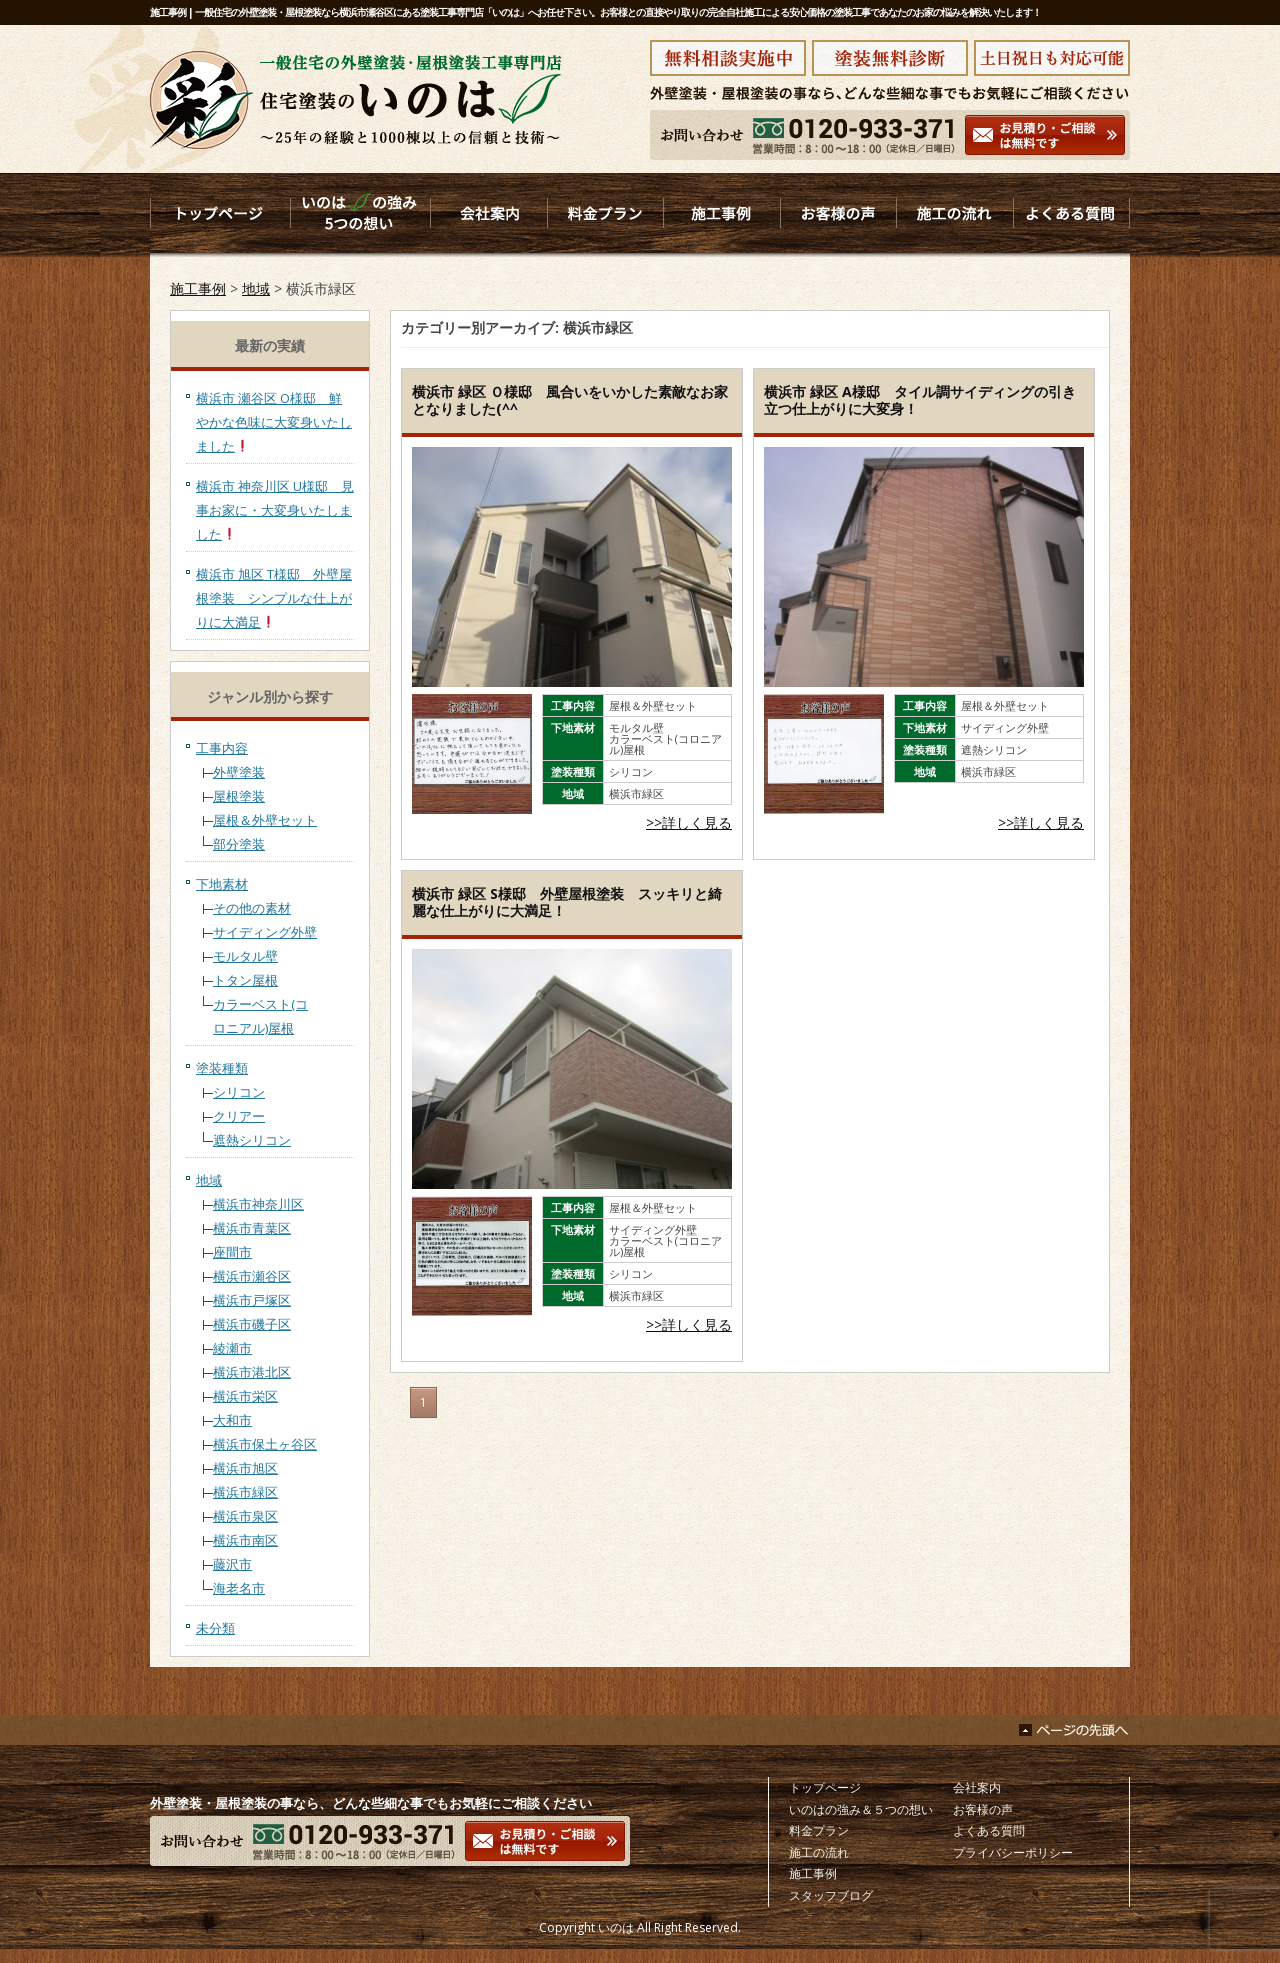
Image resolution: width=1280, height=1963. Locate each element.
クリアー (239, 1116)
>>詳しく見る (689, 822)
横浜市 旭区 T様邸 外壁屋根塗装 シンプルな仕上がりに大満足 (274, 598)
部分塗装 (239, 844)
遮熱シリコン (252, 1140)
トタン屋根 (245, 980)
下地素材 (222, 884)
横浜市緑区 (245, 1492)
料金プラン (819, 1830)
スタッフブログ (831, 1895)
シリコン (239, 1092)
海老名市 (239, 1588)
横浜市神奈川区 (258, 1204)
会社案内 (977, 1787)
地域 (256, 288)
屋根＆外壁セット (265, 820)
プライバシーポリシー (1013, 1852)
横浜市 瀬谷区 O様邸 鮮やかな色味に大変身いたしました (274, 422)
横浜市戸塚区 (252, 1300)
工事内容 (222, 748)
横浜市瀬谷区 (252, 1276)
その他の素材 (252, 908)
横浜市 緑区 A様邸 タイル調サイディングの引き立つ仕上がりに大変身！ (920, 400)
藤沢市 (232, 1564)
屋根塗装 (239, 796)
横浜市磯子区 (252, 1324)
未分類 (215, 1628)
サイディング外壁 (265, 932)
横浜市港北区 (252, 1372)
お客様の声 (983, 1809)
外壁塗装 (239, 772)
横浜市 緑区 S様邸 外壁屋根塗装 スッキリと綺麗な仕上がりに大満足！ (567, 902)
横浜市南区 (245, 1540)
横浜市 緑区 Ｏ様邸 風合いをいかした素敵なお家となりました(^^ (570, 400)
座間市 (232, 1252)
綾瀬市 (232, 1348)
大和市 (232, 1420)
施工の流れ (819, 1852)
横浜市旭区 (245, 1468)
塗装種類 (222, 1068)
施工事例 (198, 288)
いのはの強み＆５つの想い (861, 1809)
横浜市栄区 (245, 1396)
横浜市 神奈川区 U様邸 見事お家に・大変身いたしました (275, 510)
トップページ (825, 1787)
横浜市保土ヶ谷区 (265, 1444)
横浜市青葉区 (252, 1228)
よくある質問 (989, 1830)
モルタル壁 (245, 956)
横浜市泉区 (245, 1516)
